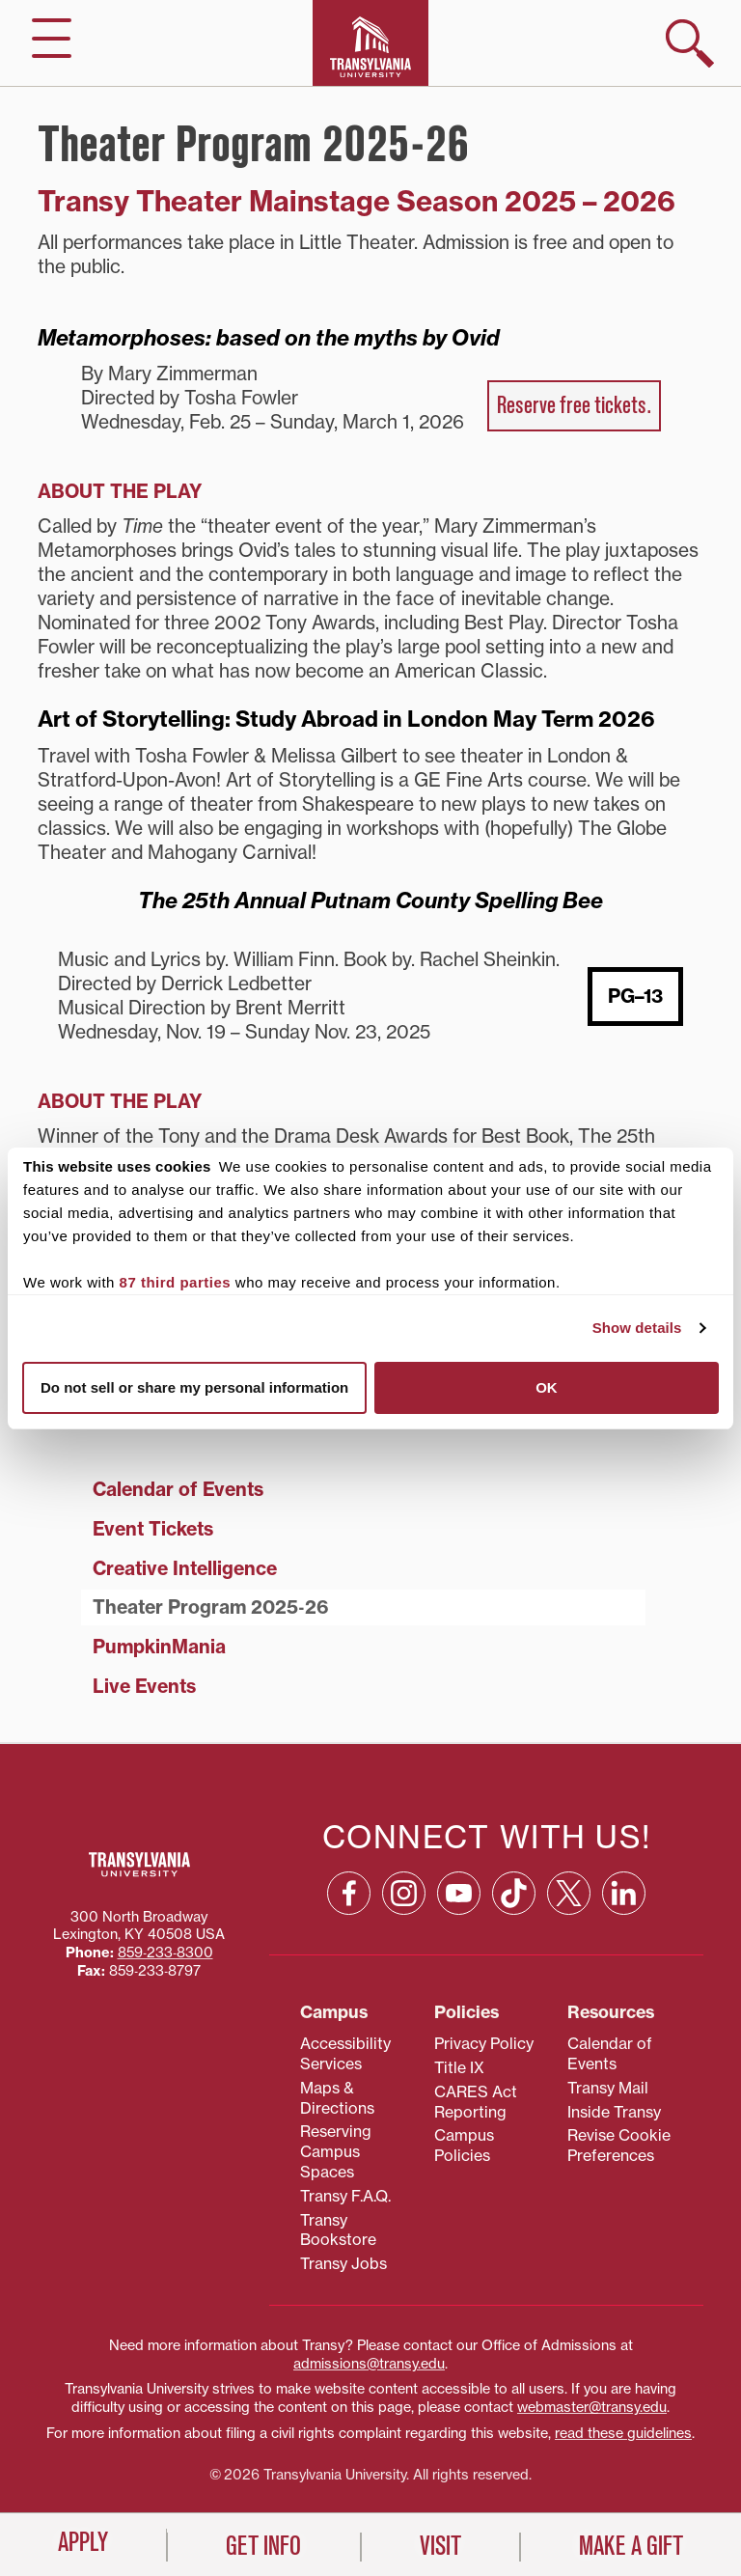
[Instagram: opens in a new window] (403, 1893)
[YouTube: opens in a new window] (458, 1893)
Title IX (459, 2067)
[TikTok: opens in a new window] (513, 1893)
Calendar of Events (178, 1489)
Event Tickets (153, 1528)
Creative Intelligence (185, 1568)
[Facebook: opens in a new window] (348, 1893)
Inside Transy (614, 2111)
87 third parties (176, 1282)
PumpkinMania (159, 1646)
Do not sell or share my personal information (194, 1387)
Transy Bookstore (338, 2230)
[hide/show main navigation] (51, 38)
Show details (637, 1327)
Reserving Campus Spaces (335, 2151)
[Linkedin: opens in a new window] (623, 1893)
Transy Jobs (343, 2263)
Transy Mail (607, 2087)
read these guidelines (623, 2433)
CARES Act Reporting (475, 2101)
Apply (83, 2542)
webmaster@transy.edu (592, 2407)
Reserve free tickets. (574, 405)
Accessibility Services (345, 2053)
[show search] (690, 43)
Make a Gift (631, 2546)
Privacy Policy (484, 2043)
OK (546, 1387)
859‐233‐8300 (165, 1952)
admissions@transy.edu (369, 2363)
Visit (440, 2546)
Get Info (263, 2546)
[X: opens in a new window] (568, 1893)
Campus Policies (464, 2145)
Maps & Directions (337, 2098)
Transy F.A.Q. (345, 2195)
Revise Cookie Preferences (619, 2145)
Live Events (144, 1686)
